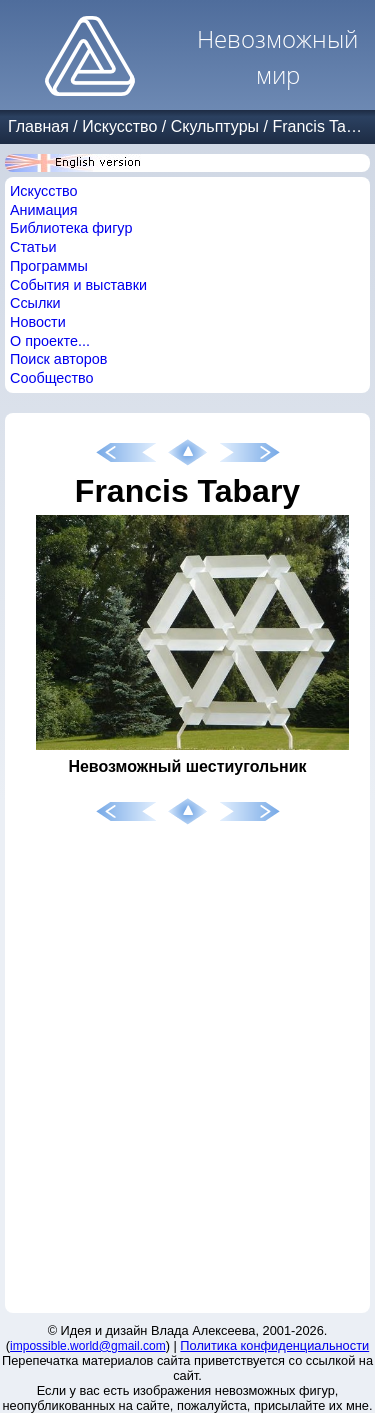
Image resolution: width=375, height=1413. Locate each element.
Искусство (119, 126)
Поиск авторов (58, 359)
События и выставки (78, 285)
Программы (49, 266)
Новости (38, 322)
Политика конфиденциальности (274, 1345)
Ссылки (35, 303)
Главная (38, 126)
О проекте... (50, 341)
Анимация (44, 210)
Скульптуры (215, 126)
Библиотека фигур (71, 228)
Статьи (33, 247)
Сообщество (52, 378)
